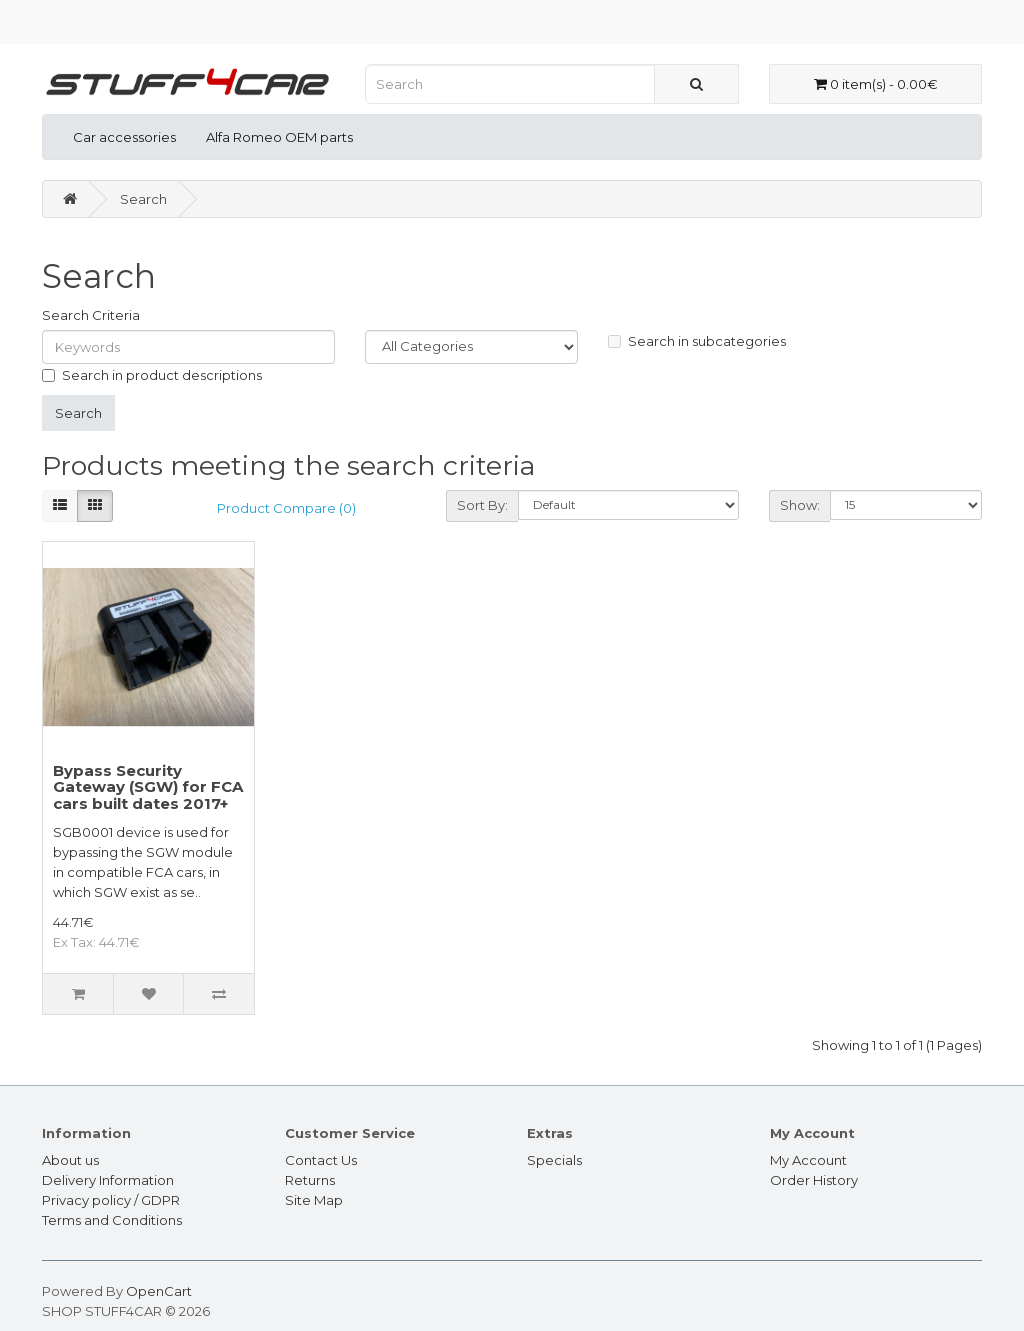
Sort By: (482, 505)
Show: (800, 505)
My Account (808, 1160)
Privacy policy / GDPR (111, 1200)
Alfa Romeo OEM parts (279, 137)
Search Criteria (91, 315)
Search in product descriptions (152, 375)
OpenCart (159, 1291)
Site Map (314, 1200)
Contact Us (321, 1160)
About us (70, 1160)
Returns (310, 1180)
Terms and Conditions (112, 1220)
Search (143, 199)
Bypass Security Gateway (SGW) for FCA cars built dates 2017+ (148, 787)
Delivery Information (108, 1180)
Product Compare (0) (286, 508)
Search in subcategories (697, 341)
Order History (814, 1180)
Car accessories (124, 137)
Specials (554, 1160)
